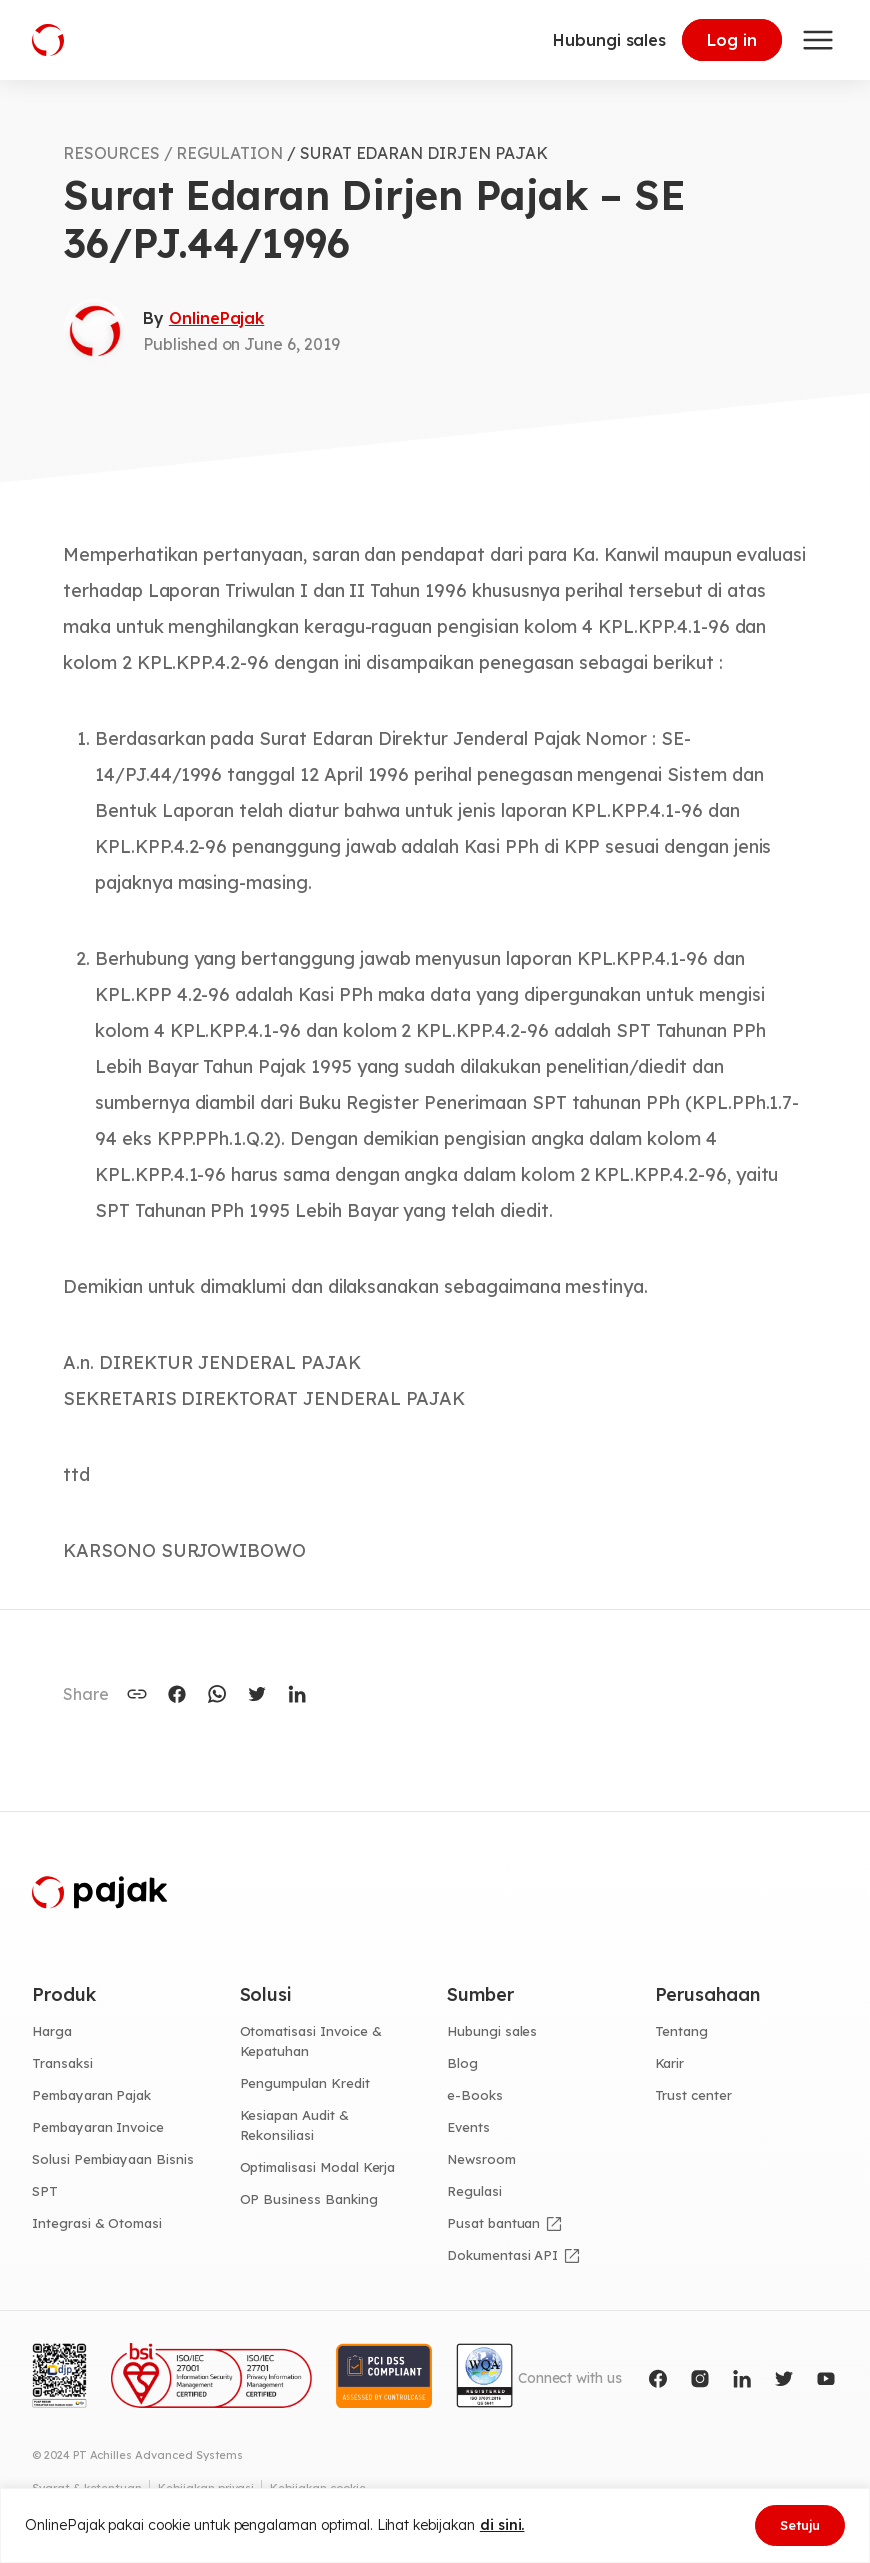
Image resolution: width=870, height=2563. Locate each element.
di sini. (502, 2525)
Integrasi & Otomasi (97, 2223)
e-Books (475, 2095)
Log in (732, 40)
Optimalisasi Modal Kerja (318, 2167)
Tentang (682, 2031)
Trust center (693, 2095)
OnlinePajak (216, 318)
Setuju (800, 2525)
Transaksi (62, 2063)
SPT (45, 2191)
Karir (670, 2063)
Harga (52, 2031)
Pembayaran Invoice (98, 2127)
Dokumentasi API (502, 2255)
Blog (462, 2063)
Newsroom (481, 2159)
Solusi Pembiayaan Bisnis (113, 2159)
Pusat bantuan (493, 2223)
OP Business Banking (309, 2199)
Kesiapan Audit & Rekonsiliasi (294, 2125)
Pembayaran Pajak (91, 2095)
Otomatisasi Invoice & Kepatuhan (311, 2041)
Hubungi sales (609, 40)
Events (468, 2127)
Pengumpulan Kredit (305, 2083)
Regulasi (474, 2191)
